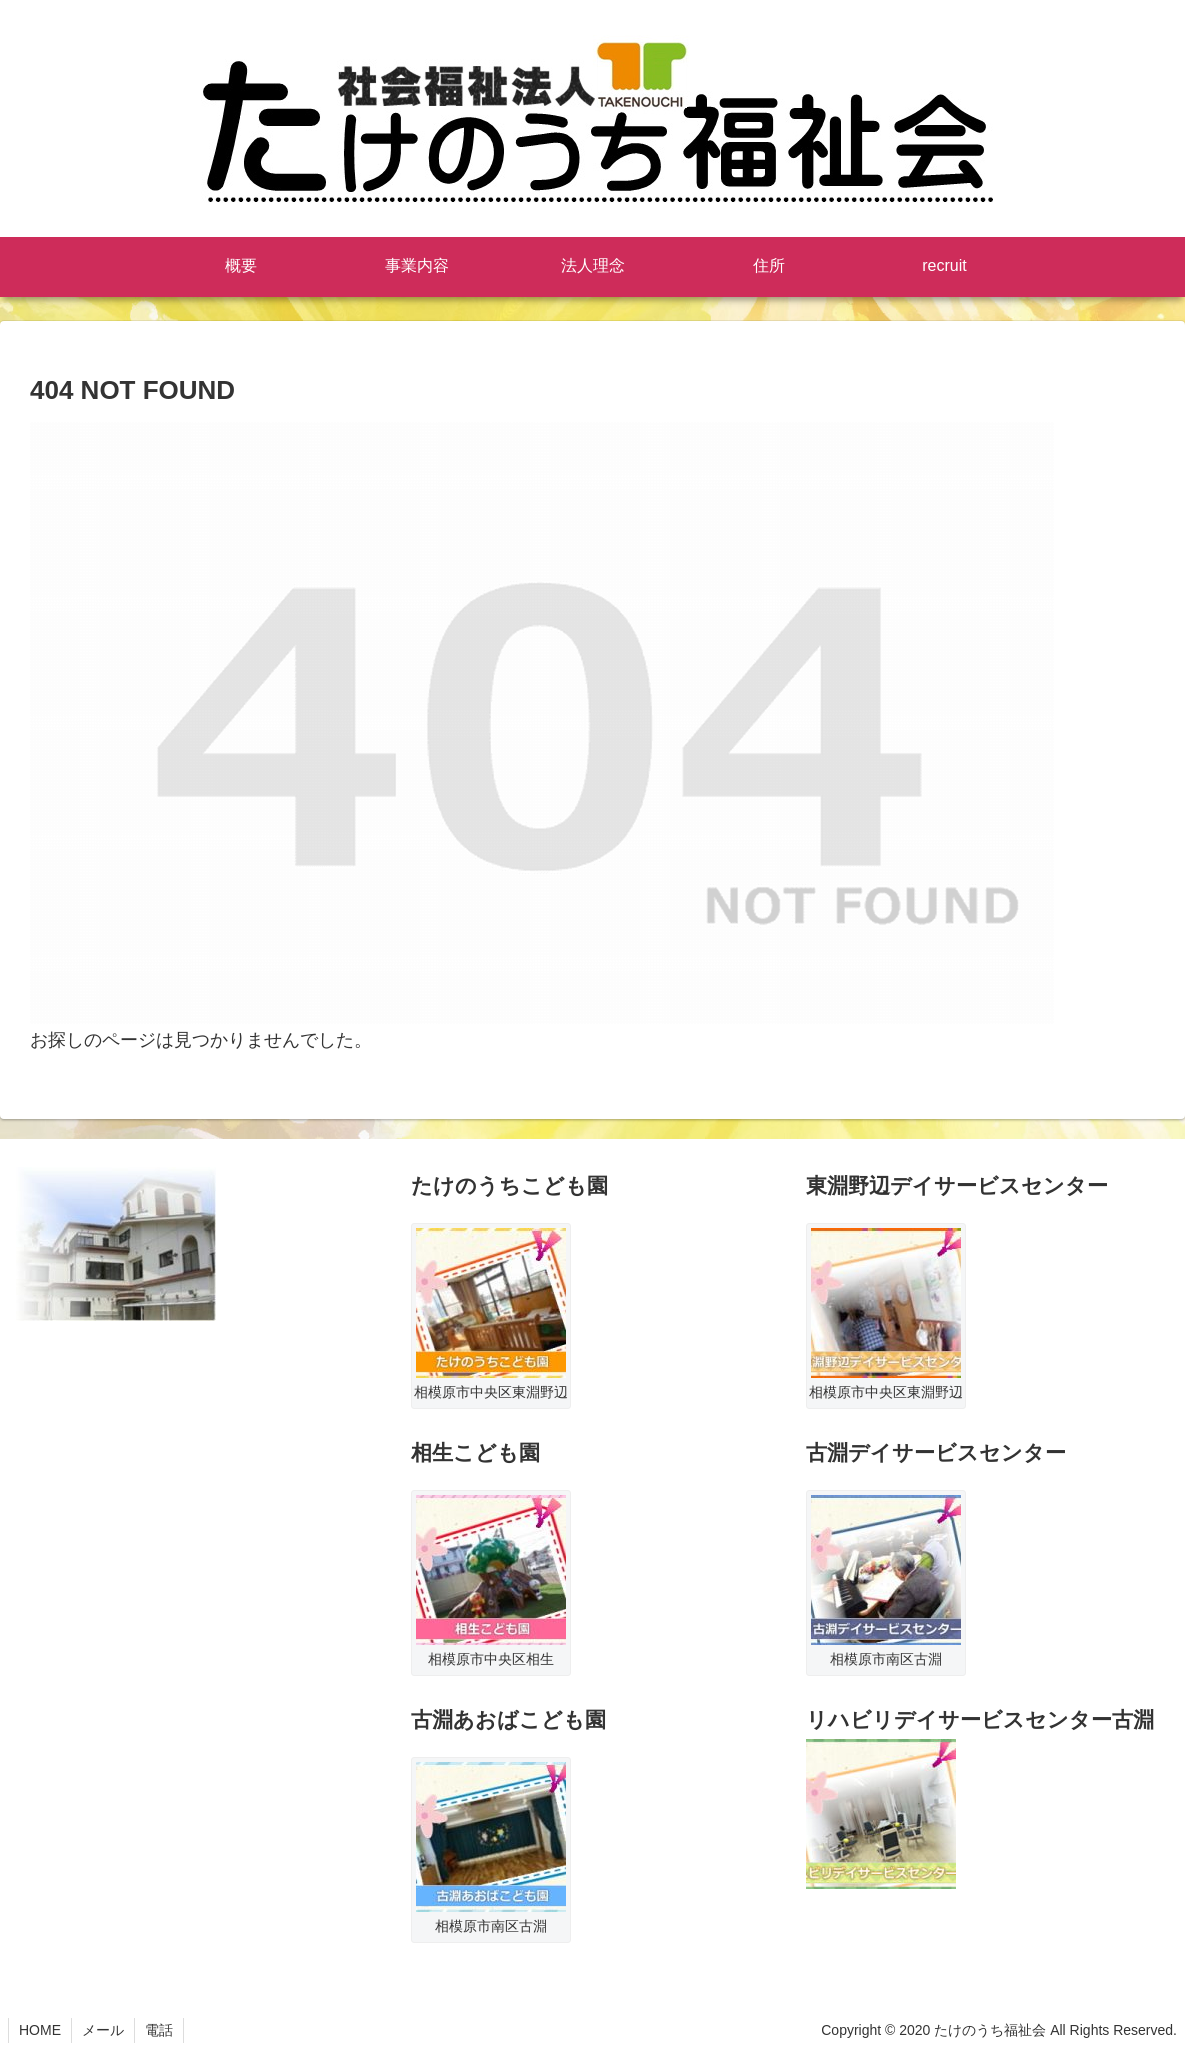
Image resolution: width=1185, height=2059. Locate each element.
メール (103, 2030)
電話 (159, 2030)
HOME (40, 2030)
